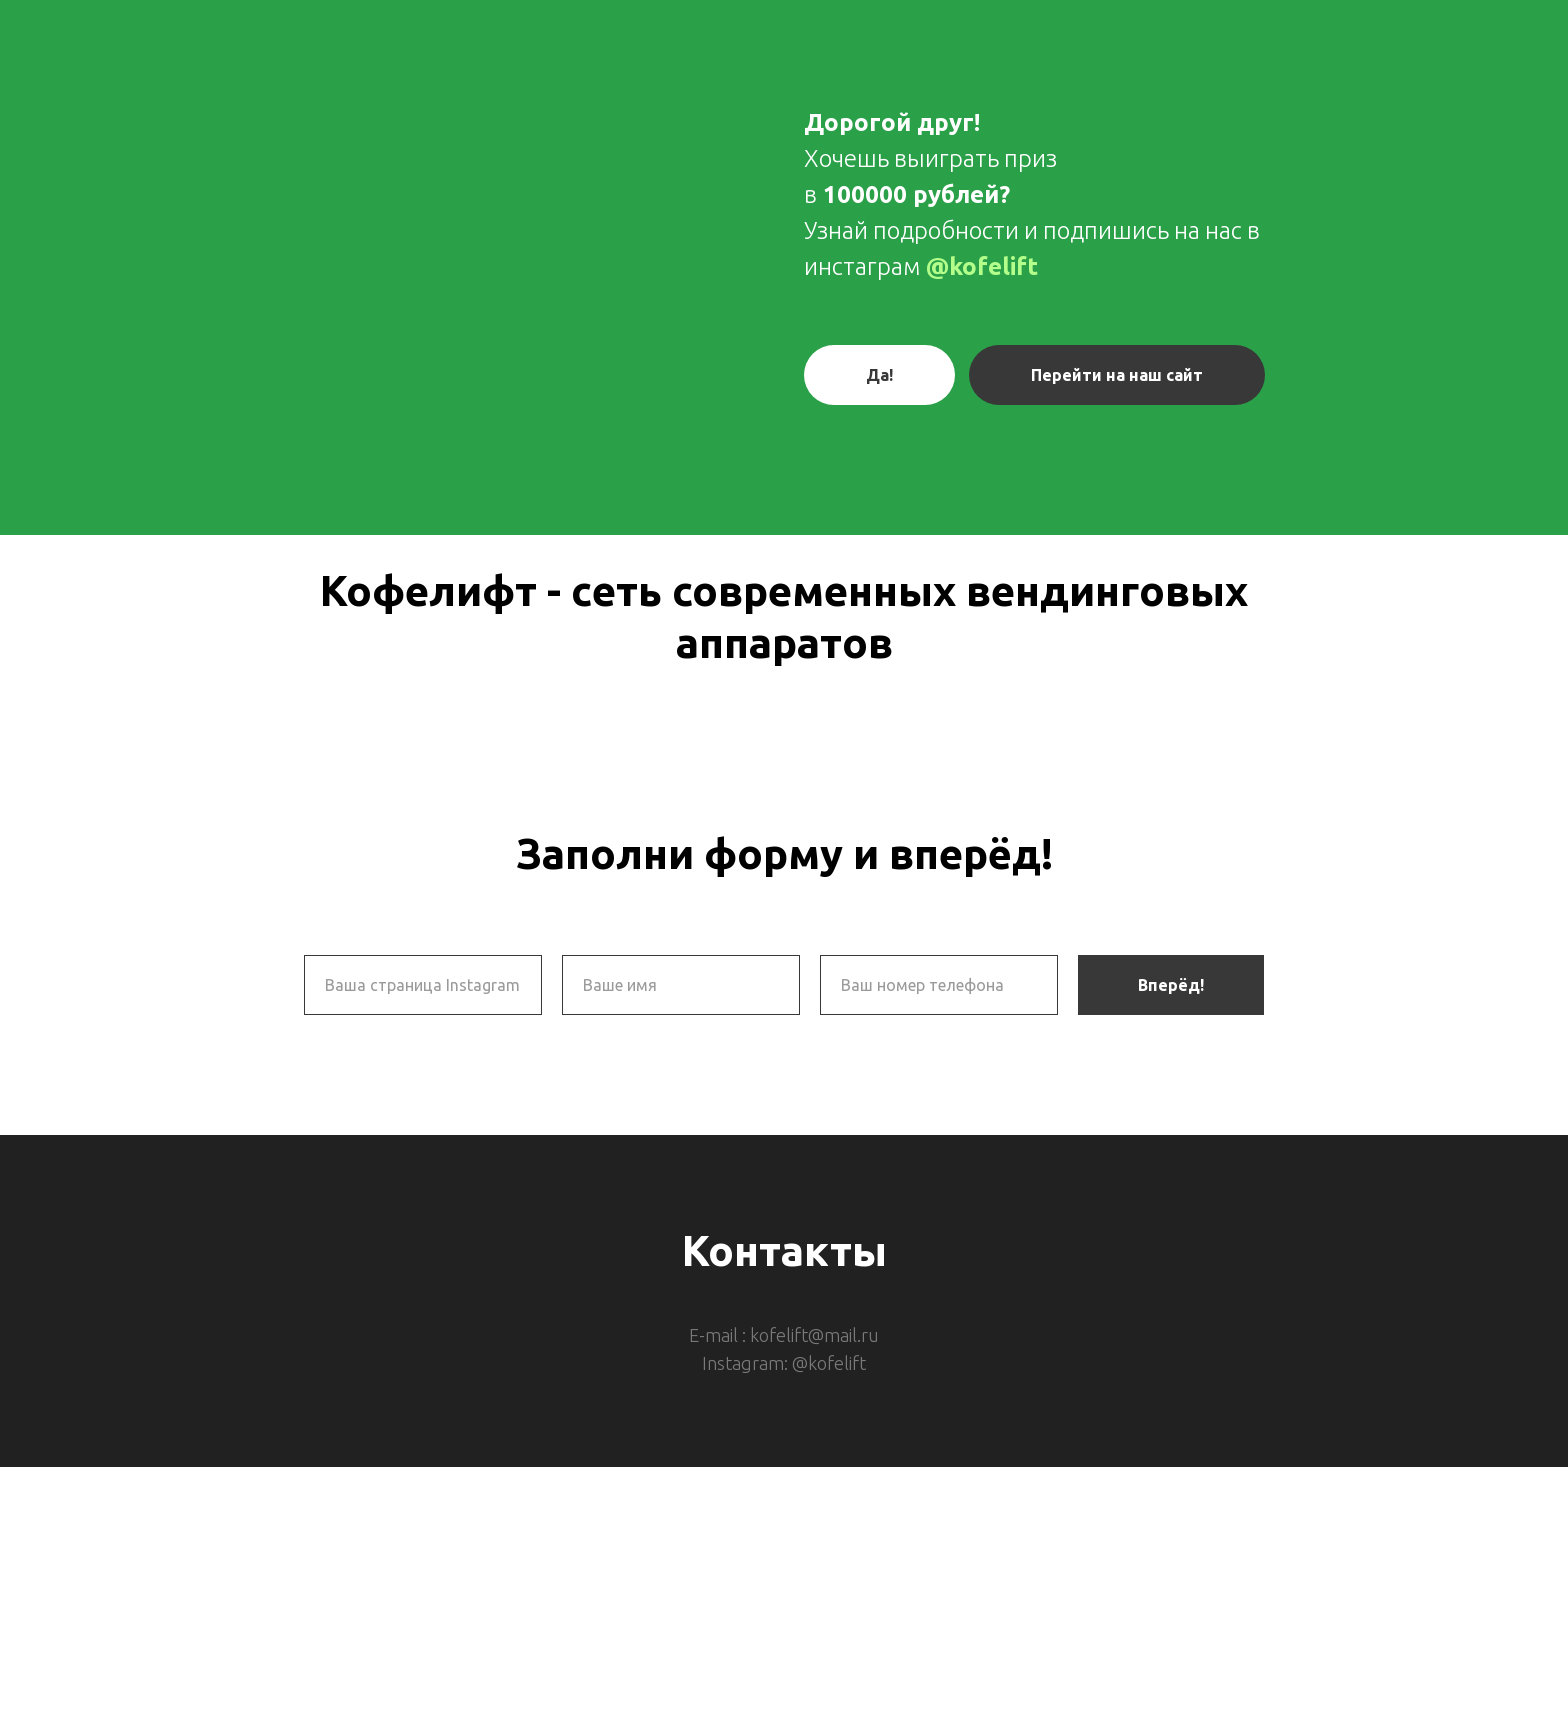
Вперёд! (1171, 985)
